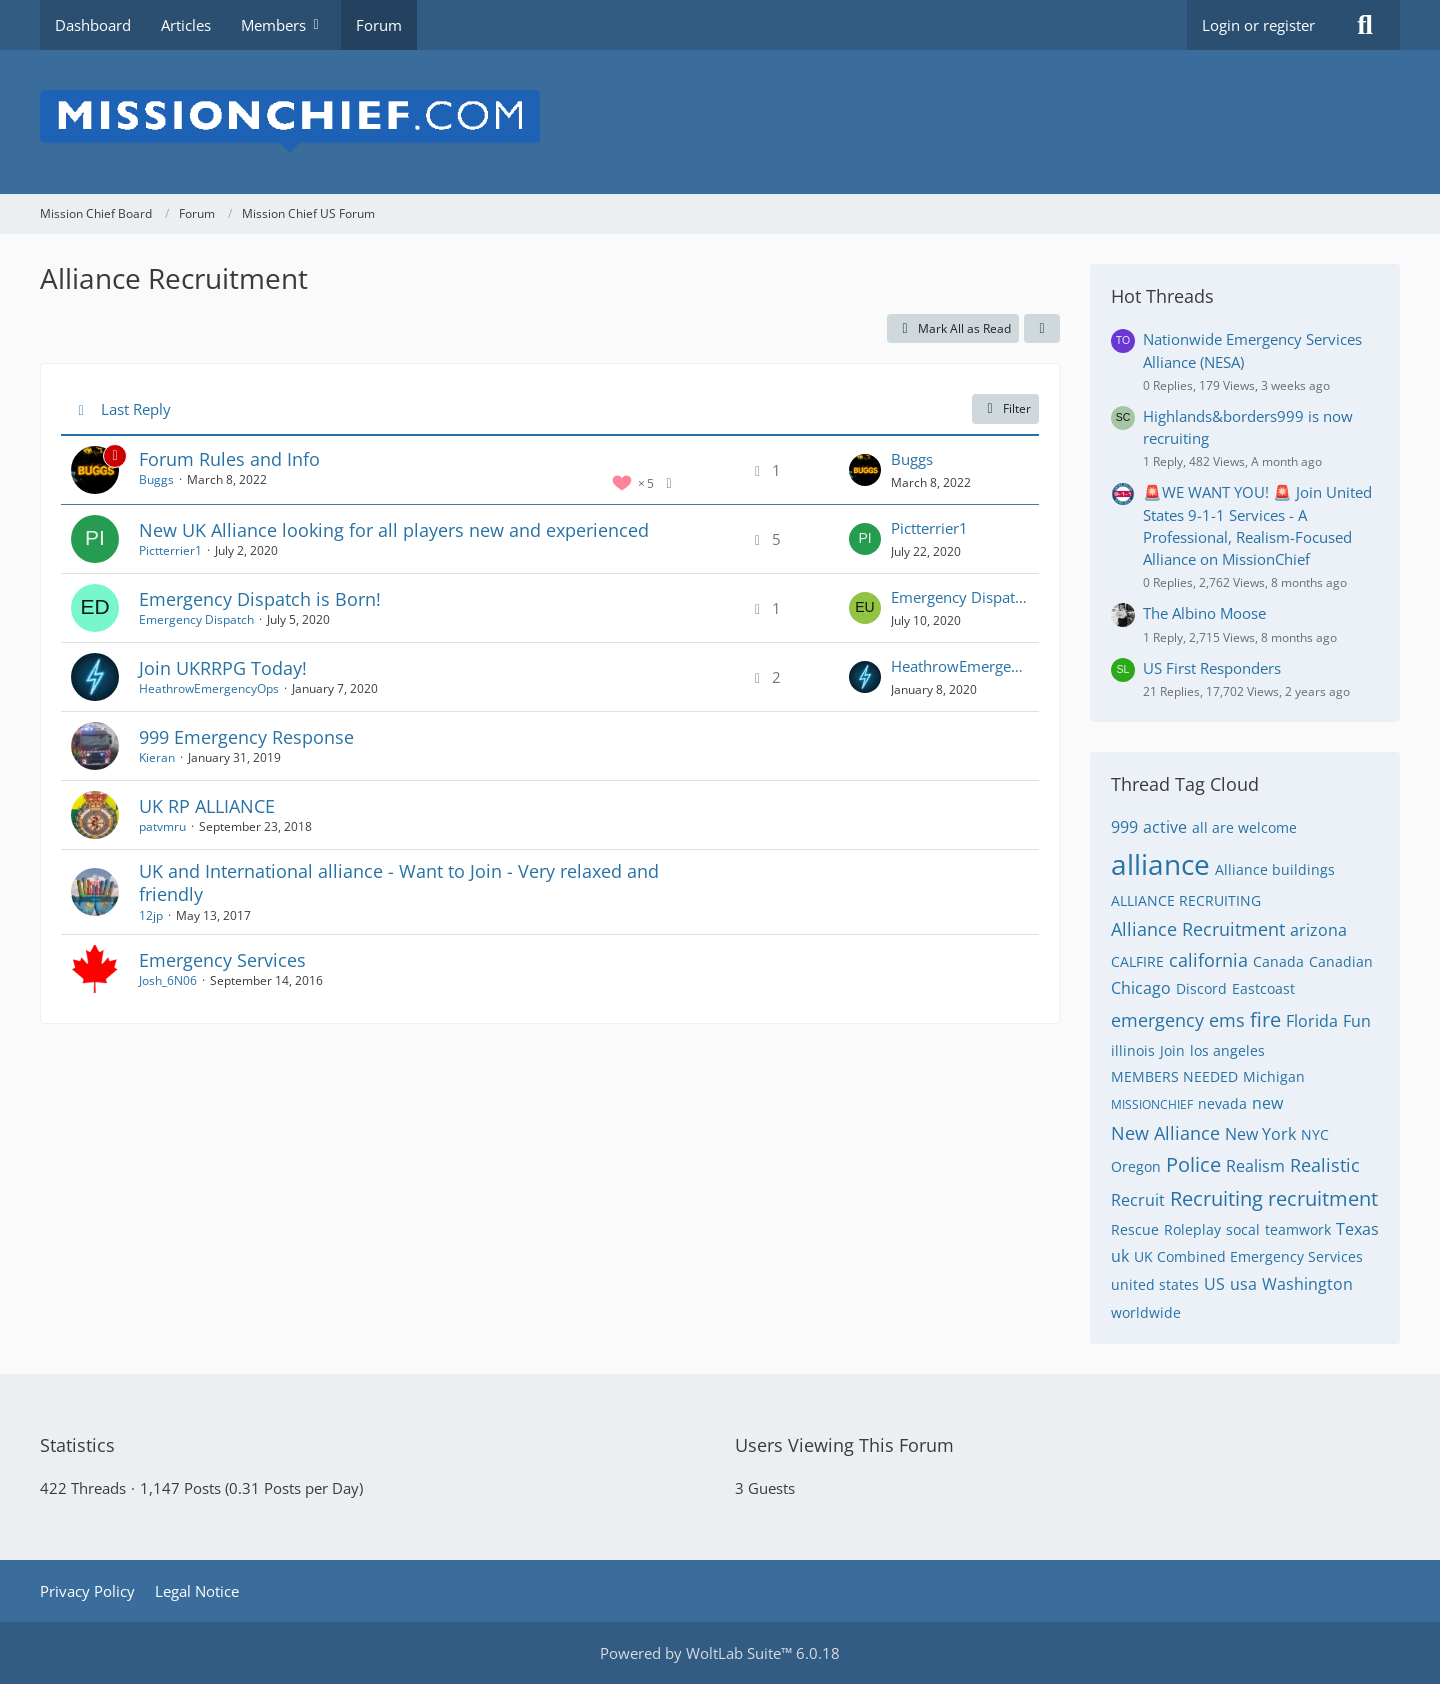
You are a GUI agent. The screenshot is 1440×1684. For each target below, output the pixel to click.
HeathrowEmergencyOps (209, 688)
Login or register (1258, 25)
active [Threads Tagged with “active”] (1165, 827)
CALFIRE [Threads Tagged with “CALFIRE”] (1137, 961)
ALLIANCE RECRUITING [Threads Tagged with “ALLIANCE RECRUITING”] (1186, 900)
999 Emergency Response (246, 737)
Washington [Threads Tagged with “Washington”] (1307, 1284)
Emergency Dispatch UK (960, 597)
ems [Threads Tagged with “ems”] (1227, 1020)
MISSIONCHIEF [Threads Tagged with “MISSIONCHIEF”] (1152, 1104)
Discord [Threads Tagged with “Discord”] (1201, 988)
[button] (1042, 329)
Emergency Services (222, 960)
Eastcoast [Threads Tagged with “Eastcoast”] (1263, 988)
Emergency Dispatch (196, 619)
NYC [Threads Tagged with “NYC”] (1315, 1134)
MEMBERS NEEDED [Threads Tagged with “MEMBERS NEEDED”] (1174, 1076)
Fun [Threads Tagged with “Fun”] (1357, 1021)
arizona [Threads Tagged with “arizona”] (1318, 930)
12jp (151, 915)
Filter (1005, 408)
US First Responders (1212, 668)
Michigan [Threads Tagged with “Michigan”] (1274, 1076)
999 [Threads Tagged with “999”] (1124, 827)
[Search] (1365, 25)
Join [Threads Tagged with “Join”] (1172, 1050)
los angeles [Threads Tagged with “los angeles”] (1227, 1050)
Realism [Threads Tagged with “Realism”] (1255, 1166)
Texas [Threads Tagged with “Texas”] (1357, 1229)
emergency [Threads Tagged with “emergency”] (1157, 1020)
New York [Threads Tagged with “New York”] (1260, 1134)
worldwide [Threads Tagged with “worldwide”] (1146, 1312)
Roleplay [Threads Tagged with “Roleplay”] (1192, 1229)
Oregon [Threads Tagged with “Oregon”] (1136, 1166)
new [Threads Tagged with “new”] (1267, 1103)
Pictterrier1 (170, 550)
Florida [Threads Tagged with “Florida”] (1312, 1021)
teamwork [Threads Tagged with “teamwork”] (1298, 1229)
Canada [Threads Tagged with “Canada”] (1278, 961)
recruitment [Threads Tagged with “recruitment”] (1323, 1198)
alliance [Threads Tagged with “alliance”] (1160, 864)
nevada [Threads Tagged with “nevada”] (1222, 1103)
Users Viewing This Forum (844, 1445)
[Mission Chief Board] (720, 122)
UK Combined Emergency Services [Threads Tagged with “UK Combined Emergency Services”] (1248, 1256)
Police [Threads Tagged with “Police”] (1193, 1164)
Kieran (157, 757)
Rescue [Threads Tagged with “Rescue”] (1135, 1229)
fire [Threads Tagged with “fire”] (1265, 1019)
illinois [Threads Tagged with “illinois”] (1133, 1050)
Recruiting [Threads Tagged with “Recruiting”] (1216, 1198)
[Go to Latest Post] (865, 470)
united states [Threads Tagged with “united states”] (1155, 1284)
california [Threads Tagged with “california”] (1208, 960)
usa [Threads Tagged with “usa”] (1243, 1284)
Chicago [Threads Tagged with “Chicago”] (1141, 988)
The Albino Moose (1204, 613)
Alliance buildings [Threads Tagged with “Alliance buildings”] (1275, 869)
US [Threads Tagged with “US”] (1214, 1284)
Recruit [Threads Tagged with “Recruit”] (1138, 1200)
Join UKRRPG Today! (223, 668)
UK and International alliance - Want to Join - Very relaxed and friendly (399, 882)
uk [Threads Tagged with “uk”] (1120, 1256)
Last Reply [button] (136, 409)
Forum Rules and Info (229, 459)
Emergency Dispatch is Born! (260, 599)
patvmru (162, 826)
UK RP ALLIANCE (207, 806)
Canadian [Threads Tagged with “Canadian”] (1341, 961)
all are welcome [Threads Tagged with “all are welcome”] (1244, 827)
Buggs (156, 479)
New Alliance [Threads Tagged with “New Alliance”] (1165, 1133)
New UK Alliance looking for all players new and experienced (394, 530)
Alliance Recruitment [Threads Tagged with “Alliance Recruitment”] (1198, 929)
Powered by (720, 1653)
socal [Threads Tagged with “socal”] (1243, 1229)
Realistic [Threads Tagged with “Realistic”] (1325, 1165)
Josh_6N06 (168, 980)
